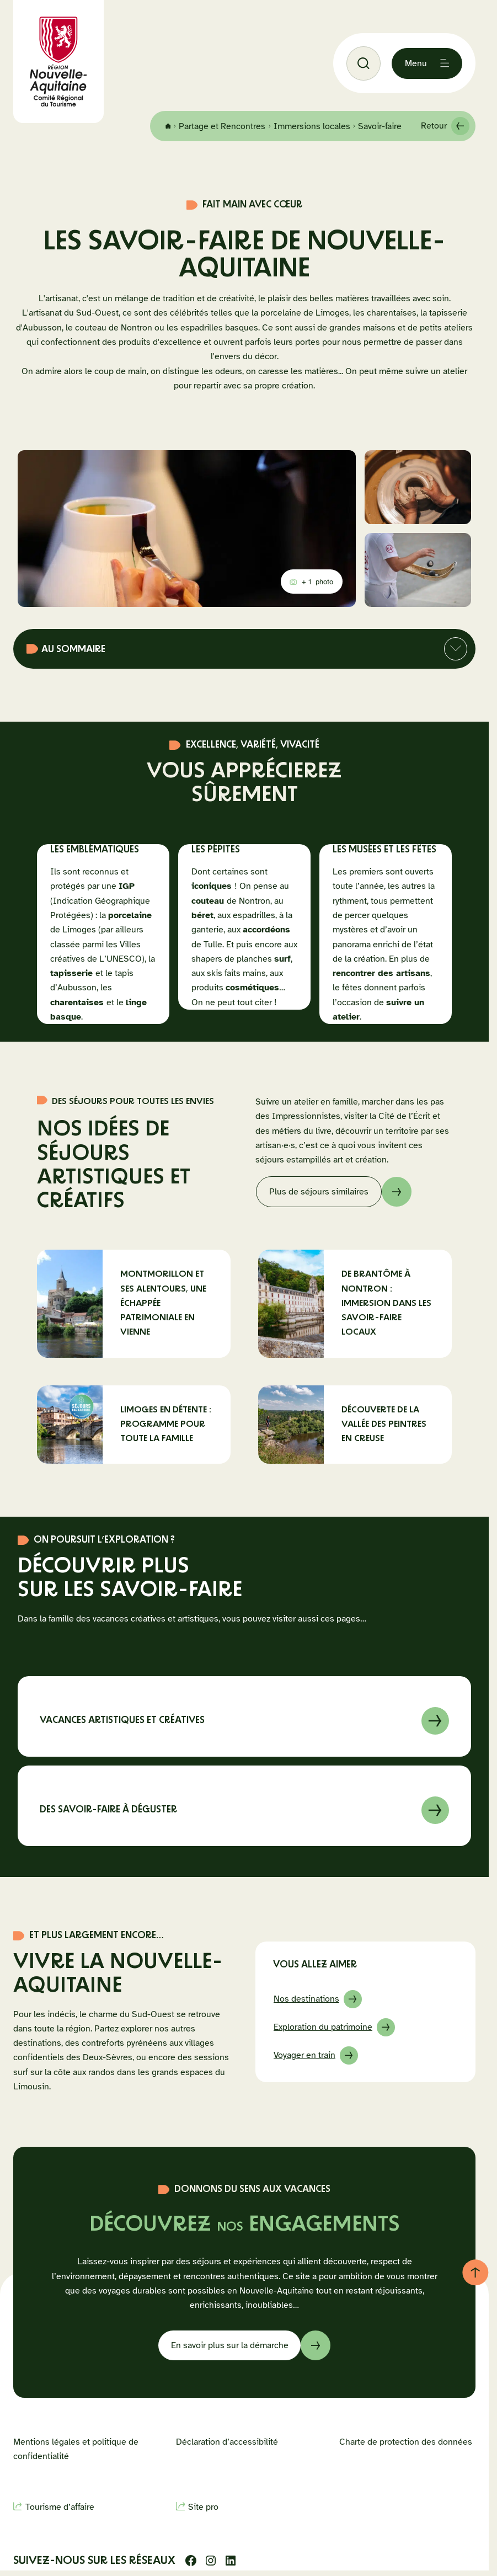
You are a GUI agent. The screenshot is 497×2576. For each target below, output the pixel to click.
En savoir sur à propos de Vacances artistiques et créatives (244, 1716)
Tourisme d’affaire (59, 2507)
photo (313, 584)
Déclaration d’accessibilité (227, 2441)
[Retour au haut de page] (475, 2272)
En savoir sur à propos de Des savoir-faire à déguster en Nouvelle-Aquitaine (244, 1806)
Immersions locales (328, 121)
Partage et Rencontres (239, 121)
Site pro (203, 2507)
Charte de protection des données (405, 2441)
